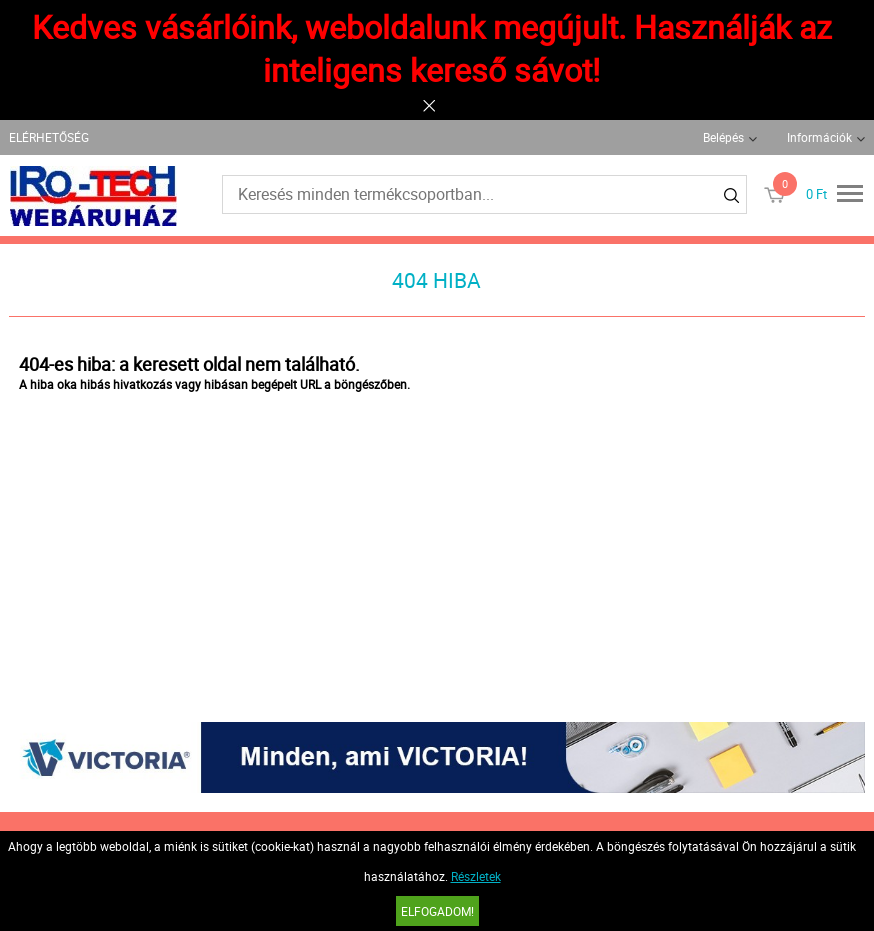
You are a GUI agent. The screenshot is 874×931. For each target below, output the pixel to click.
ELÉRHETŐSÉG (49, 137)
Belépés (723, 137)
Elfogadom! (437, 911)
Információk (819, 137)
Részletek (476, 876)
